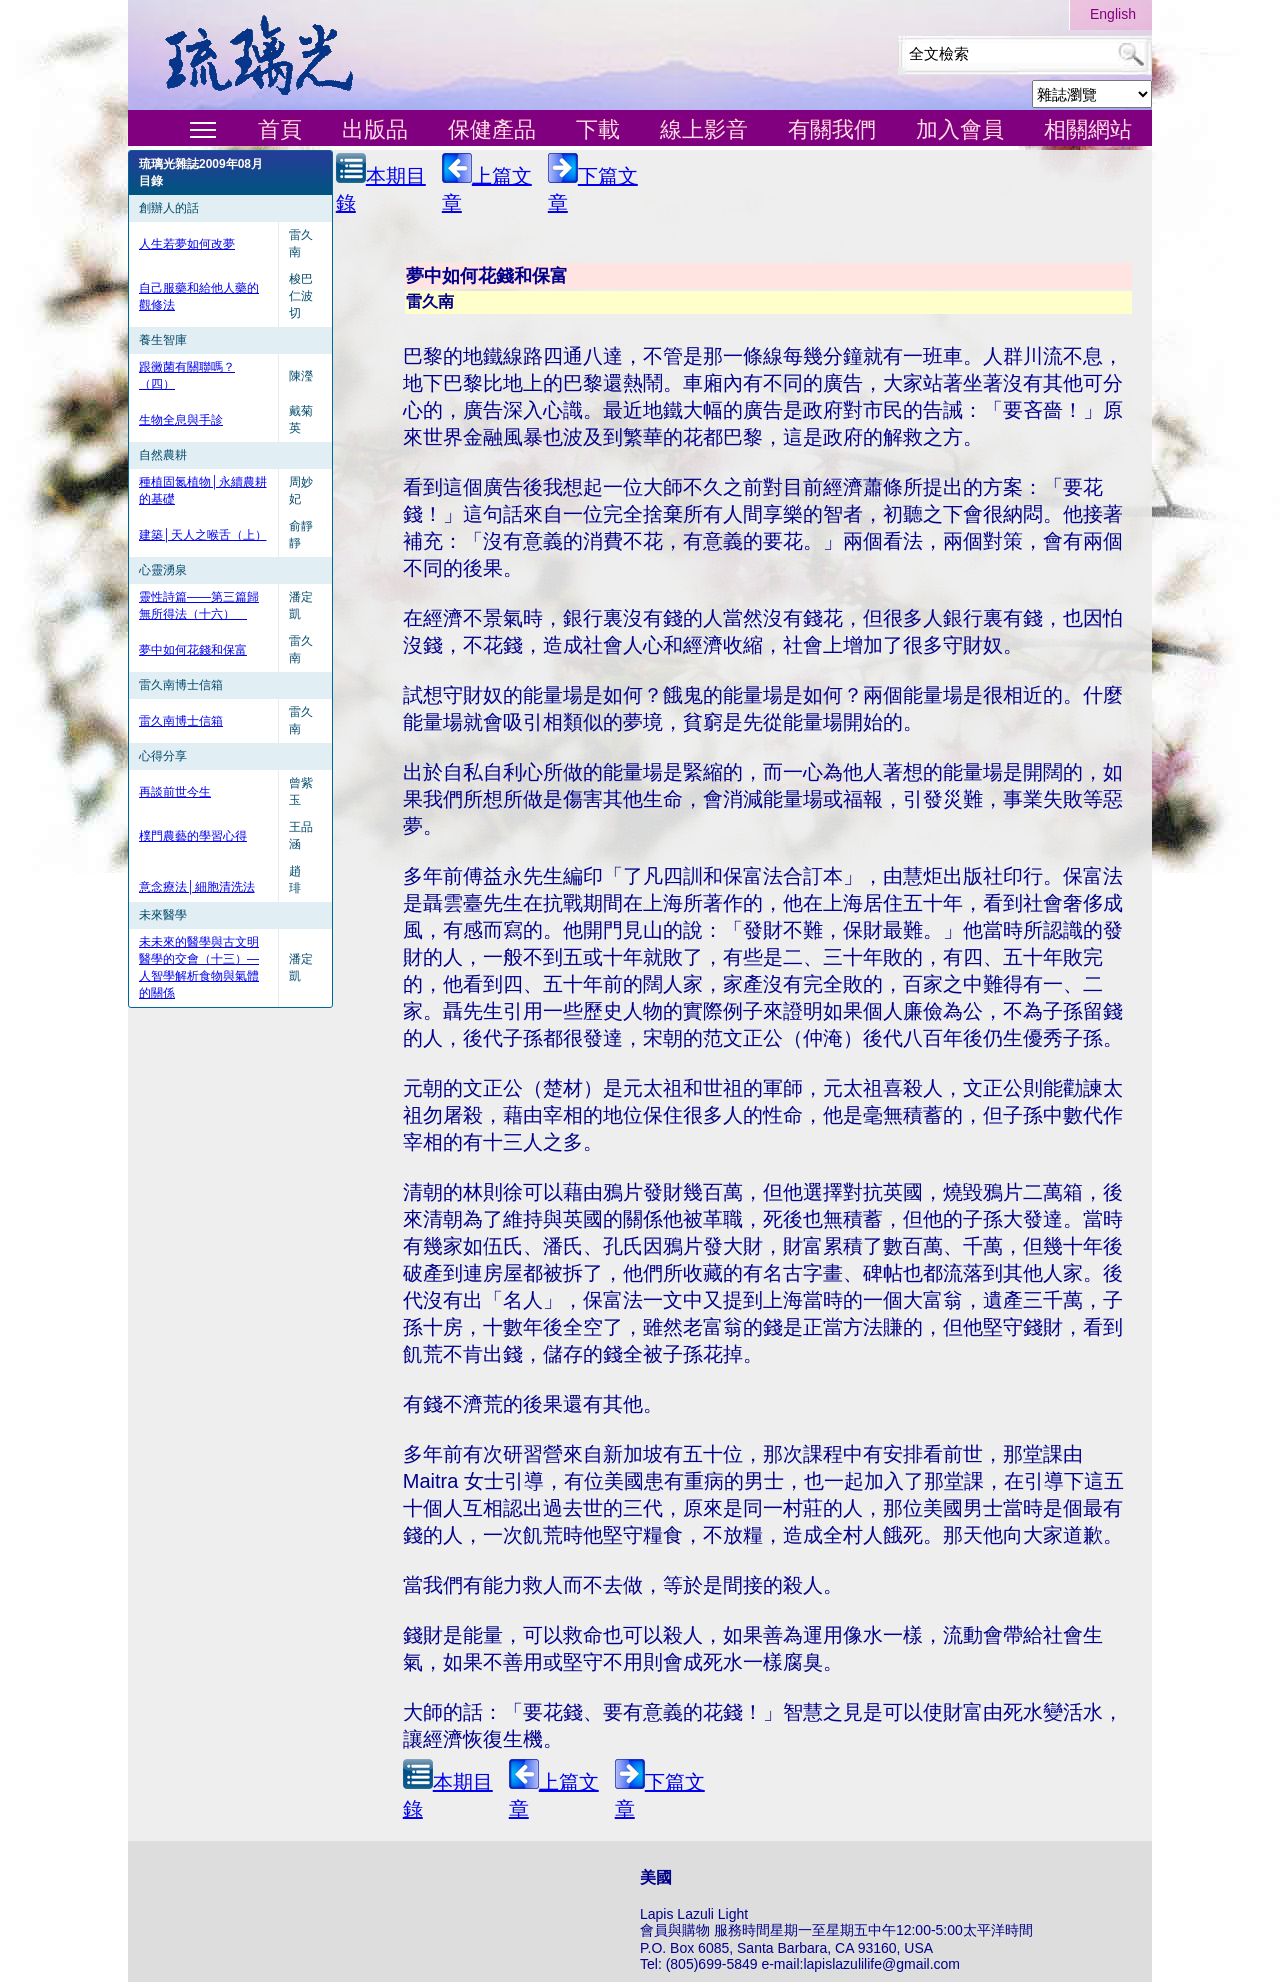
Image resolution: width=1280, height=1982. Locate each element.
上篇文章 (487, 183)
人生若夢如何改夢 (187, 244)
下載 (598, 129)
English (1113, 14)
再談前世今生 (175, 792)
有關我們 (832, 129)
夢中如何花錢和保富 (193, 650)
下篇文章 (593, 183)
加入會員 (960, 129)
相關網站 (1088, 129)
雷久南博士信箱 (181, 721)
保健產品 (492, 129)
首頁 (280, 129)
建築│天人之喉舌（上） (203, 535)
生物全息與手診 (181, 420)
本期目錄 (381, 183)
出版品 (375, 129)
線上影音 (704, 129)
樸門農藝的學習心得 (193, 836)
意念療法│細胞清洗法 (197, 887)
